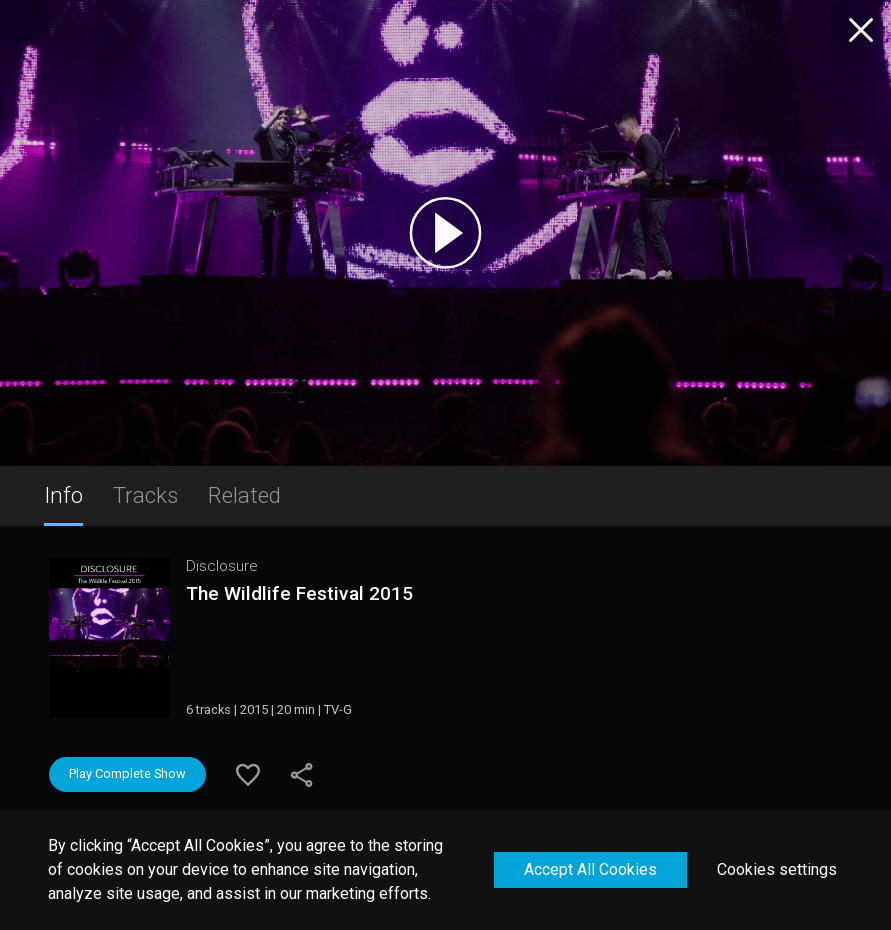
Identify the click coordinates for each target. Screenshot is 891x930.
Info (63, 495)
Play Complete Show (127, 773)
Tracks (145, 495)
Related (244, 495)
